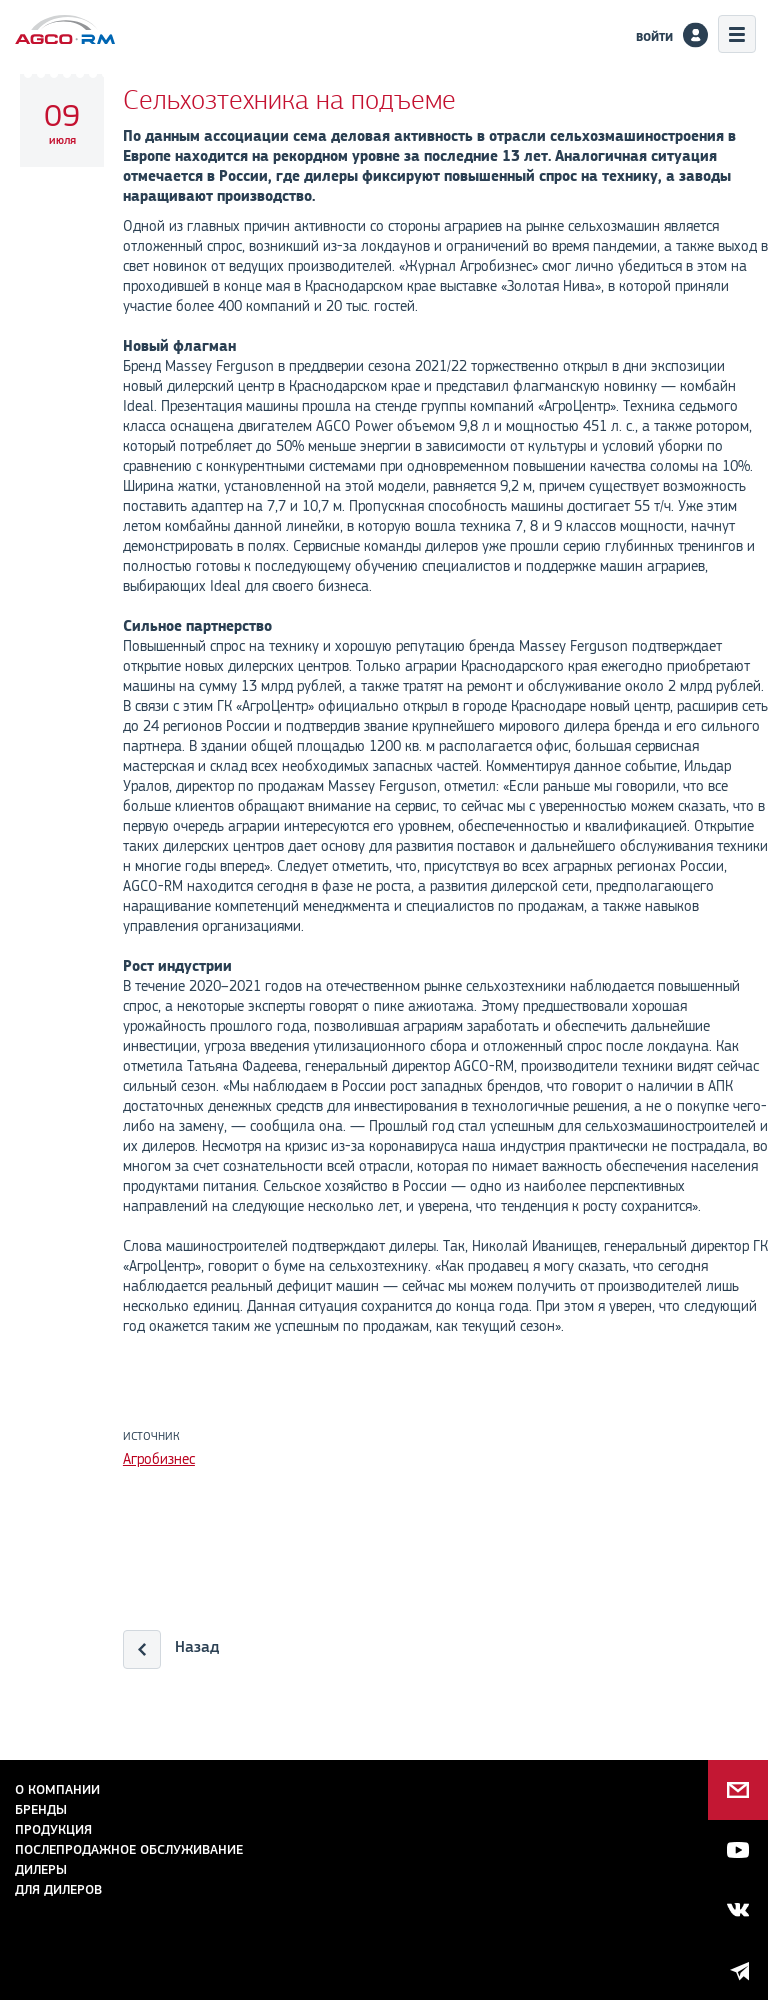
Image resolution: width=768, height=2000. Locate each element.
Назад (197, 1646)
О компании (57, 1789)
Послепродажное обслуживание (129, 1849)
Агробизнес (159, 1459)
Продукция (53, 1829)
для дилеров (58, 1889)
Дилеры (41, 1869)
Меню (737, 34)
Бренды (41, 1809)
